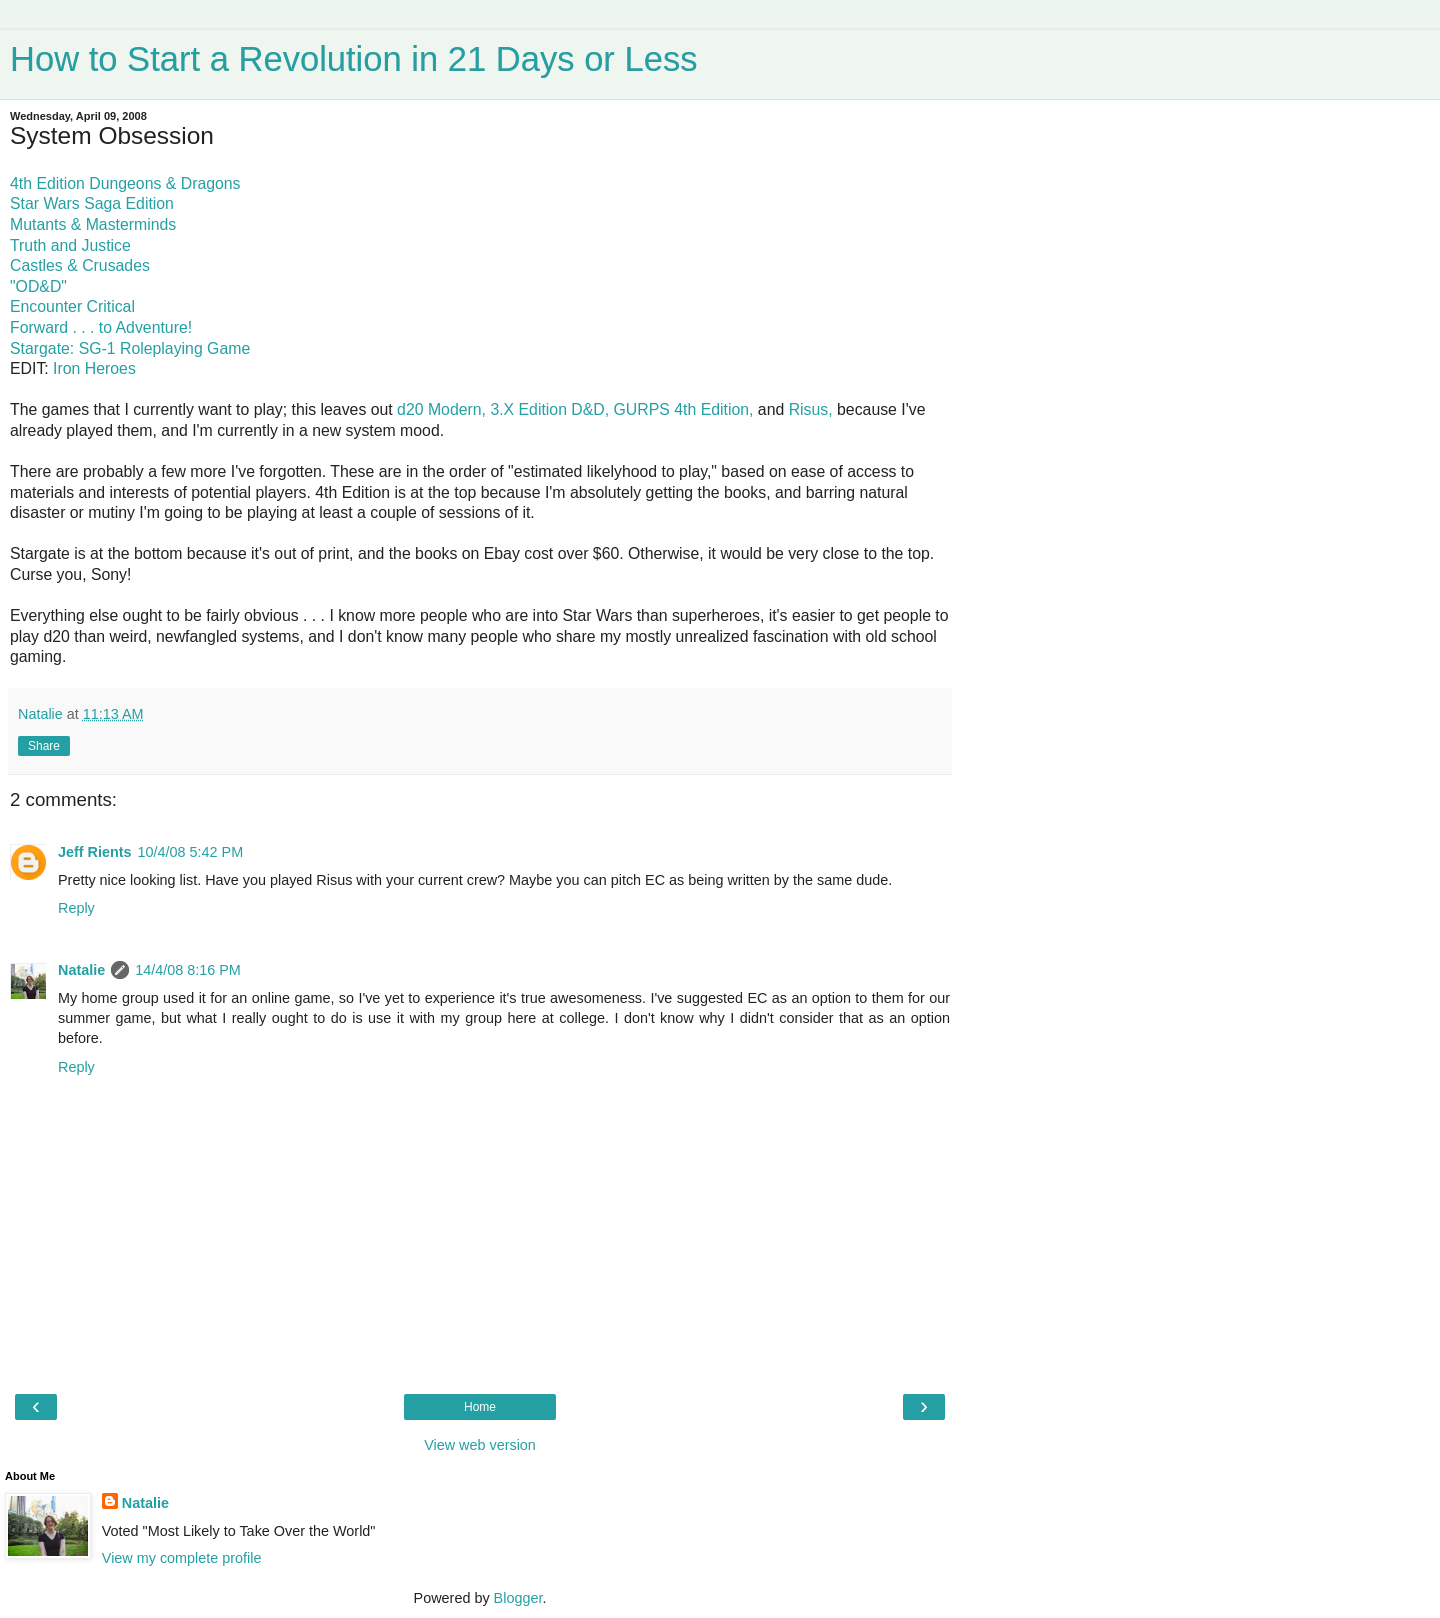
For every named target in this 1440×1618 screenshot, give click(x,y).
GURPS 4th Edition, (684, 409)
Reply (76, 908)
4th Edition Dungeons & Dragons (125, 183)
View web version (480, 1445)
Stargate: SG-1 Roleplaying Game (130, 348)
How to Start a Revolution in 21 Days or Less (353, 59)
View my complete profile (182, 1558)
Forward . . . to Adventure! (101, 327)
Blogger (518, 1598)
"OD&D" (38, 286)
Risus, (811, 409)
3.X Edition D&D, (549, 409)
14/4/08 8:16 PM (188, 970)
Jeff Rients (95, 852)
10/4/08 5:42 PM (191, 852)
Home (480, 1407)
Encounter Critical (72, 306)
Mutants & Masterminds (93, 224)
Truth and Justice (70, 245)
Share (44, 746)
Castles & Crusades (80, 265)
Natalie (81, 970)
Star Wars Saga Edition (92, 203)
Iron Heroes (94, 368)
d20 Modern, (441, 409)
